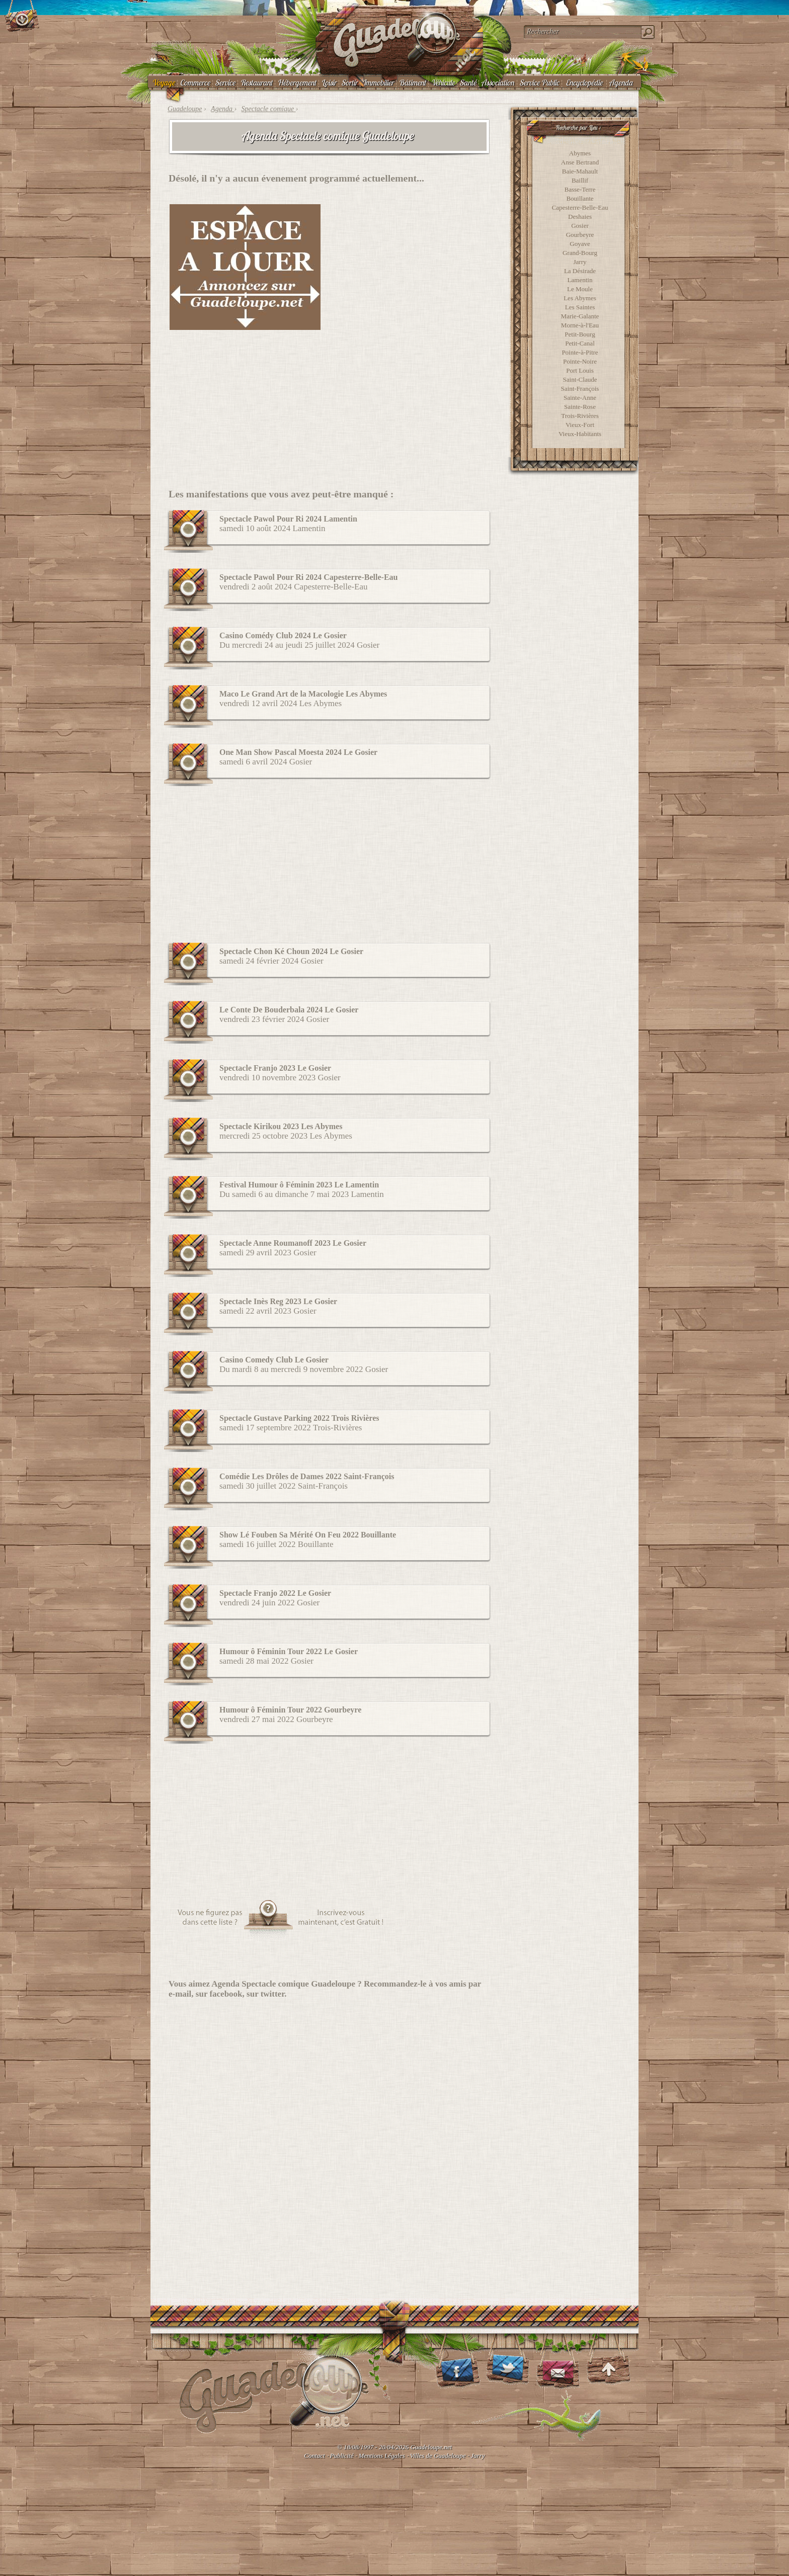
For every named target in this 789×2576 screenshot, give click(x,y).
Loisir (328, 82)
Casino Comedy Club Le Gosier (274, 1359)
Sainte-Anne (580, 397)
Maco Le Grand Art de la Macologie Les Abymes (303, 694)
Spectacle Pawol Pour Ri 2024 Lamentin (288, 518)
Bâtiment (412, 82)
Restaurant (256, 82)
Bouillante (579, 198)
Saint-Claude (580, 379)
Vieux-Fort (580, 424)
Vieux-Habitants (580, 434)
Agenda (621, 82)
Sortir (349, 82)
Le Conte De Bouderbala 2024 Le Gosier (288, 1009)
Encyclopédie (584, 82)
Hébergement (296, 82)
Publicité (342, 2455)
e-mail (180, 1994)
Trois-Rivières (580, 415)
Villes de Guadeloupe (438, 2455)
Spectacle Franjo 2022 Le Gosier (275, 1593)
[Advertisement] (412, 267)
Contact (314, 2455)
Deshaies (580, 216)
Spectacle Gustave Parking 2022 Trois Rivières (299, 1418)
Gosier (580, 225)
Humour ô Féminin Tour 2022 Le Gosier (288, 1651)
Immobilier (377, 82)
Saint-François (580, 388)
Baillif (580, 180)
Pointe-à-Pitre (580, 352)
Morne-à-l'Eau (580, 325)
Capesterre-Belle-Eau (580, 207)
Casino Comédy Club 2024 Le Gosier (283, 635)
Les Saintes (580, 307)
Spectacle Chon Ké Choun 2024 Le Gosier (291, 951)
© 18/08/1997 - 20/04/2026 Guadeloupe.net (394, 2447)
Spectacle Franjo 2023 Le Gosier (275, 1068)
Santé (467, 82)
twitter (273, 1994)
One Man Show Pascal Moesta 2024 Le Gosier (298, 752)
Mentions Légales (381, 2455)
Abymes (580, 153)
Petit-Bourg (580, 334)
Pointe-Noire (580, 361)
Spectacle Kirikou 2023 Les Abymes (280, 1126)
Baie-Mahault (580, 171)
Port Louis (580, 370)
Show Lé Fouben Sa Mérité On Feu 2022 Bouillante (307, 1534)
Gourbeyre (580, 234)
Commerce (195, 82)
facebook (225, 1994)
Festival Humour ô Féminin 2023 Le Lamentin (299, 1184)
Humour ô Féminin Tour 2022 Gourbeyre (290, 1709)
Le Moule (580, 289)
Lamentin (580, 280)
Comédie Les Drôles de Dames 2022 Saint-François (307, 1476)
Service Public (539, 82)
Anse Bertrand (580, 162)
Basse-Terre (580, 189)
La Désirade (580, 271)
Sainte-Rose (580, 406)
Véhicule (442, 82)
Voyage (163, 82)
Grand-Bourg (580, 252)
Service (225, 82)
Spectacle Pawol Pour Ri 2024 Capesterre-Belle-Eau (308, 577)
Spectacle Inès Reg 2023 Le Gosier (278, 1301)
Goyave (580, 243)
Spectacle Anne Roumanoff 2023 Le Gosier (292, 1243)
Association (497, 82)
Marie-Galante (580, 316)
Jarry (580, 262)
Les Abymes (580, 298)
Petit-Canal (580, 343)
